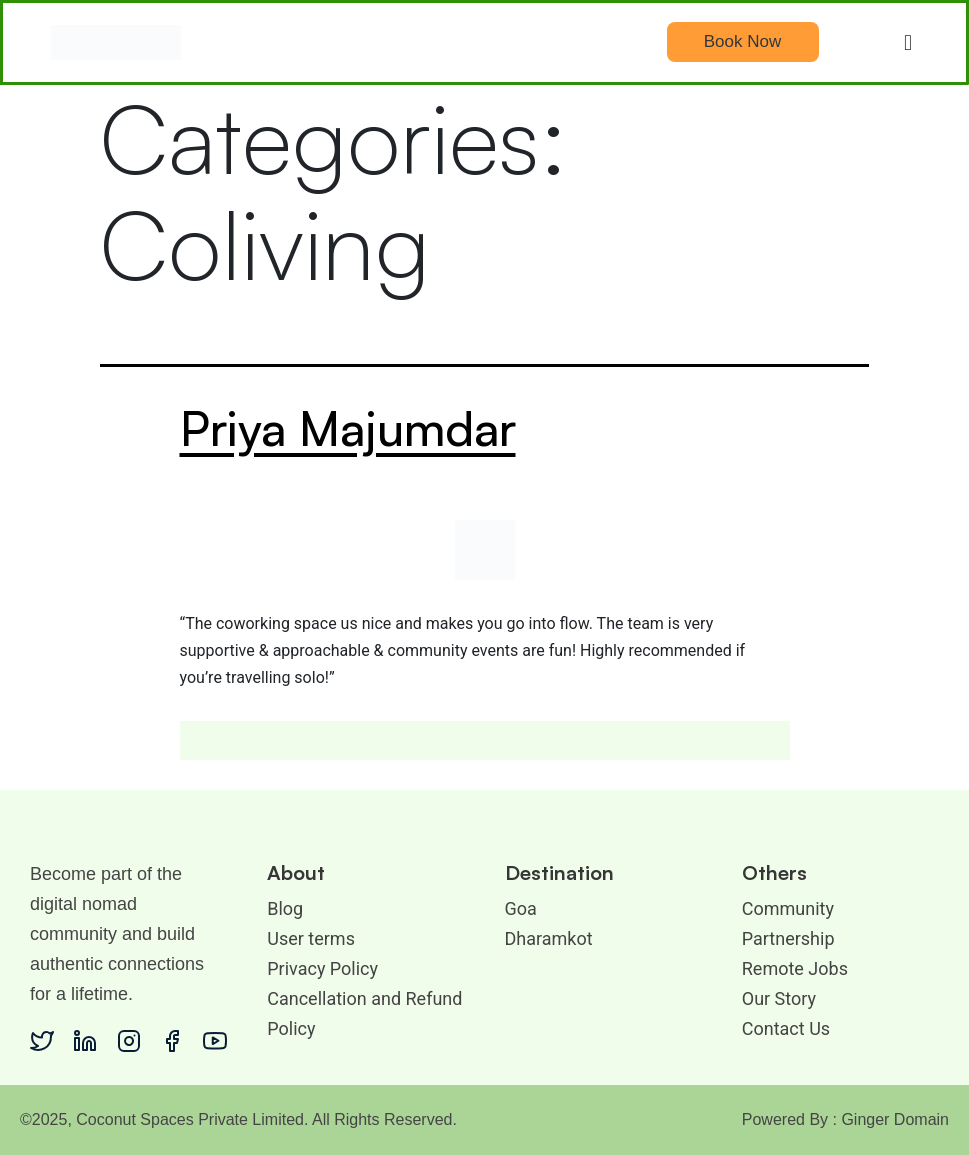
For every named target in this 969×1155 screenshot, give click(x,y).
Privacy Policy (322, 968)
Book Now (742, 41)
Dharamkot (549, 938)
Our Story (779, 998)
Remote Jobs (795, 968)
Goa (521, 908)
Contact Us (786, 1028)
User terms (311, 938)
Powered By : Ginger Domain (845, 1119)
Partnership (788, 938)
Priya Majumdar (348, 428)
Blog (285, 908)
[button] (908, 42)
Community (788, 908)
